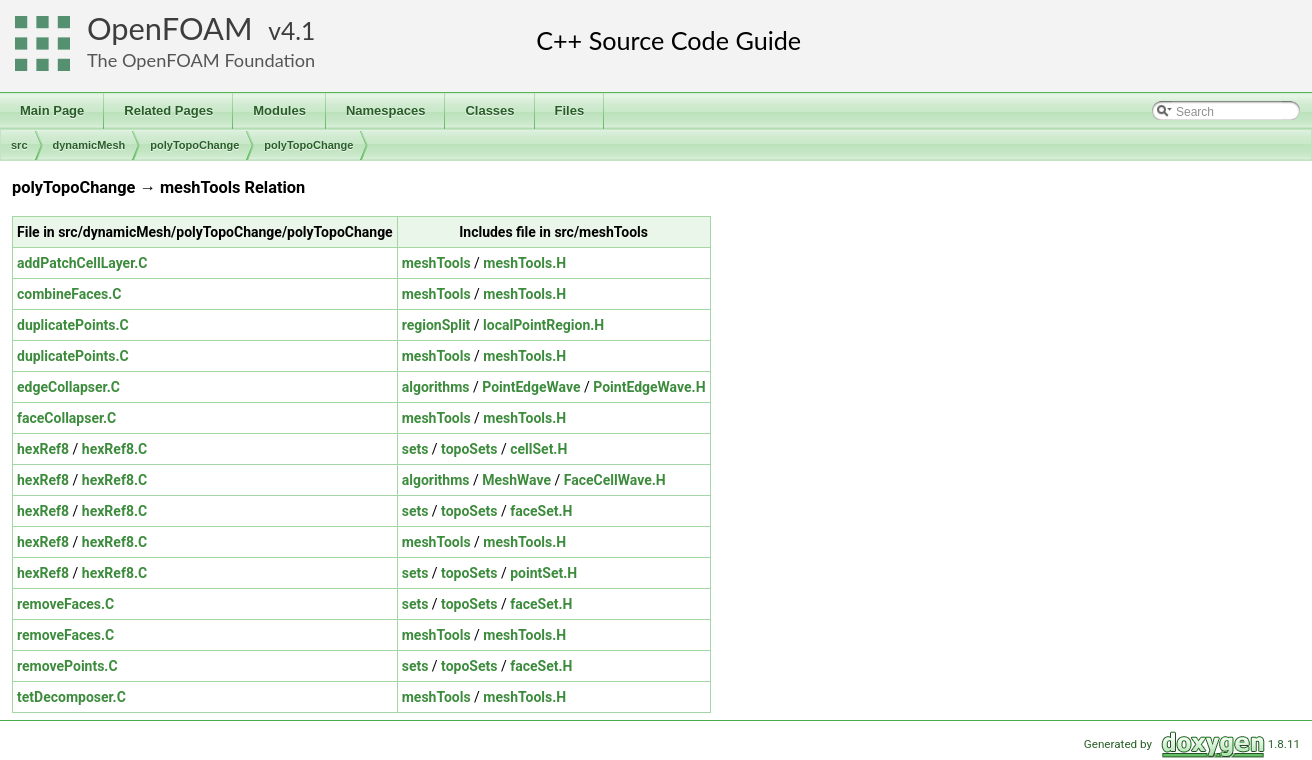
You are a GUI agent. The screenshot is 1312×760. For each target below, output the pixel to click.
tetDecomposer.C (71, 697)
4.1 (298, 30)
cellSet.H (538, 449)
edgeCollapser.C (68, 387)
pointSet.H (543, 573)
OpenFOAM (170, 28)
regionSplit (436, 325)
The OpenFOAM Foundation (201, 60)
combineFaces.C (69, 294)
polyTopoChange (194, 145)
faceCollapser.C (66, 418)
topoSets (469, 449)
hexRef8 (43, 449)
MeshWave (516, 480)
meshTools (436, 263)
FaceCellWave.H (615, 480)
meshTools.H (524, 263)
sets (415, 449)
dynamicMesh (89, 145)
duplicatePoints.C (73, 325)
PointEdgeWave (531, 387)
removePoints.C (67, 666)
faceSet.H (541, 511)
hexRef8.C (114, 449)
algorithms (436, 387)
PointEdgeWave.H (649, 387)
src (19, 145)
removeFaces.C (65, 604)
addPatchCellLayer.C (82, 263)
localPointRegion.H (543, 325)
